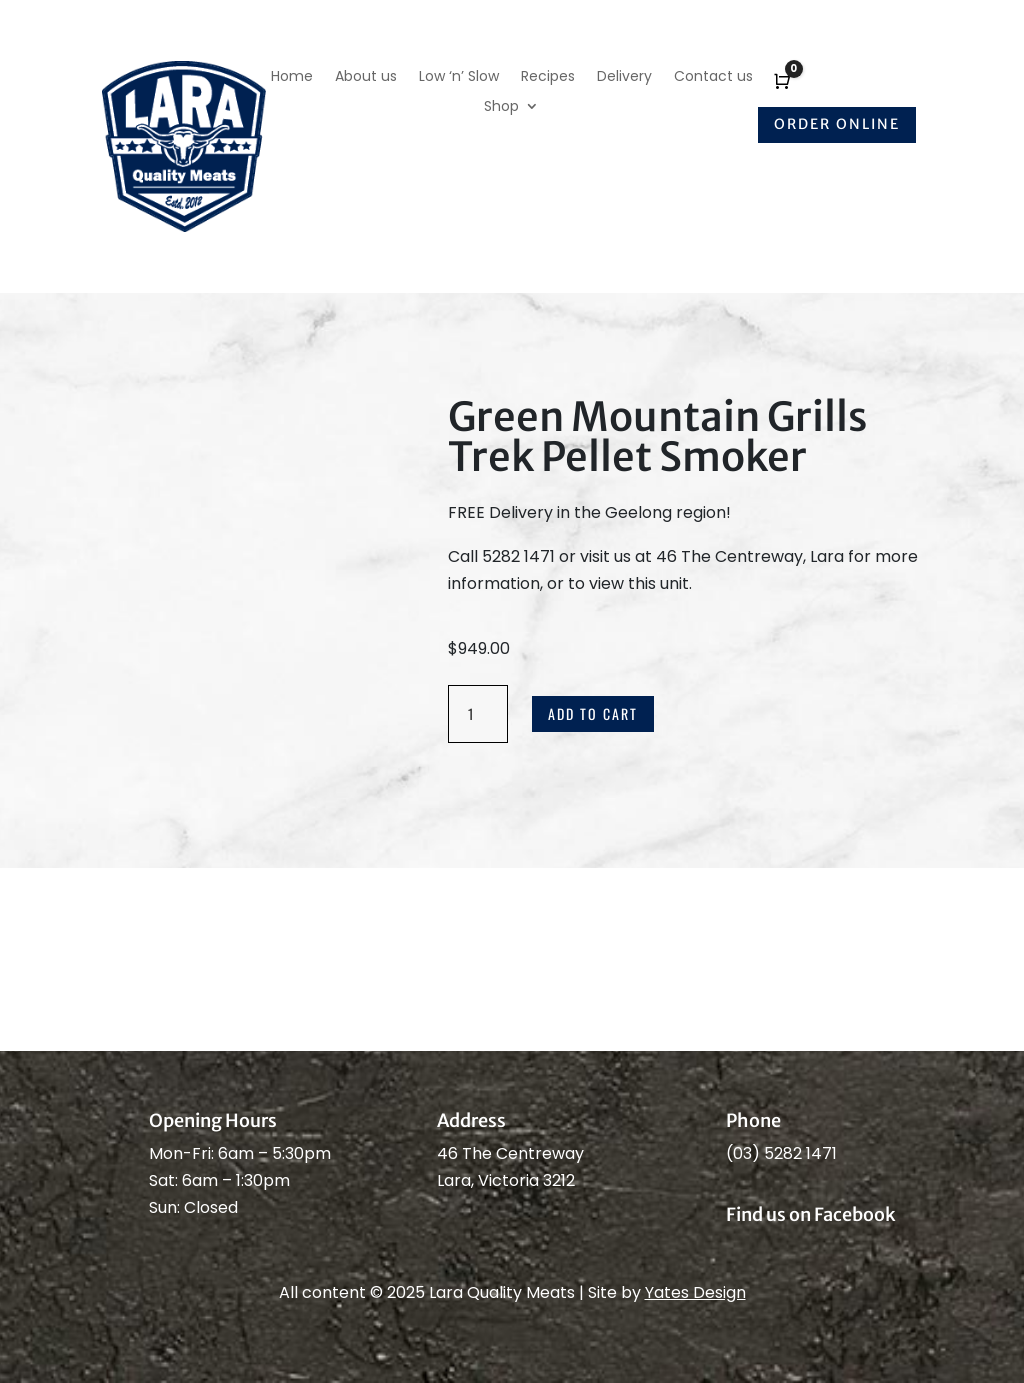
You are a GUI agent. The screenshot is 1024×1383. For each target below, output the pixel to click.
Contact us (713, 77)
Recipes (548, 77)
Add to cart (593, 713)
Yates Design (695, 1292)
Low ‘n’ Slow (459, 77)
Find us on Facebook (811, 1214)
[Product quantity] (478, 714)
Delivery (624, 77)
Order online (837, 124)
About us (366, 77)
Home (292, 77)
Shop (501, 107)
